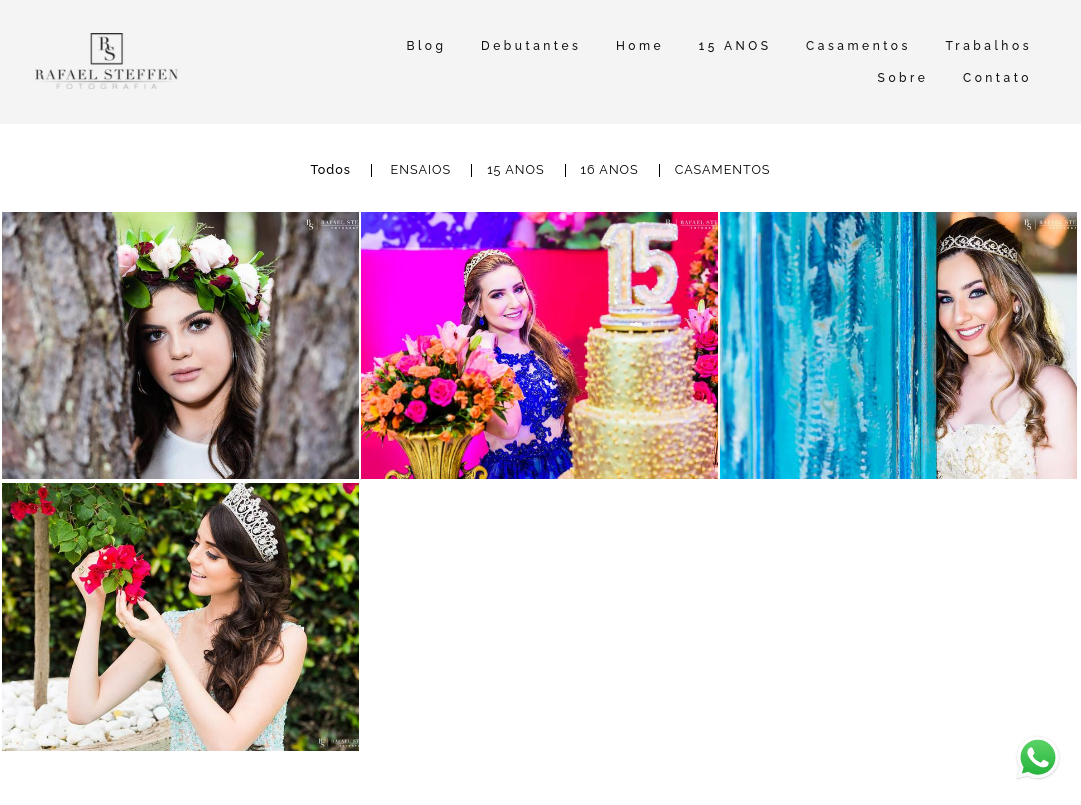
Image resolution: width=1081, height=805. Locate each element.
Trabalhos (988, 46)
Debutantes (531, 46)
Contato (997, 78)
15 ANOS (735, 46)
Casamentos (858, 46)
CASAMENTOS (723, 170)
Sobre (903, 78)
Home (640, 46)
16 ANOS (610, 170)
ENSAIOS (421, 170)
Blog (426, 46)
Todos (330, 170)
